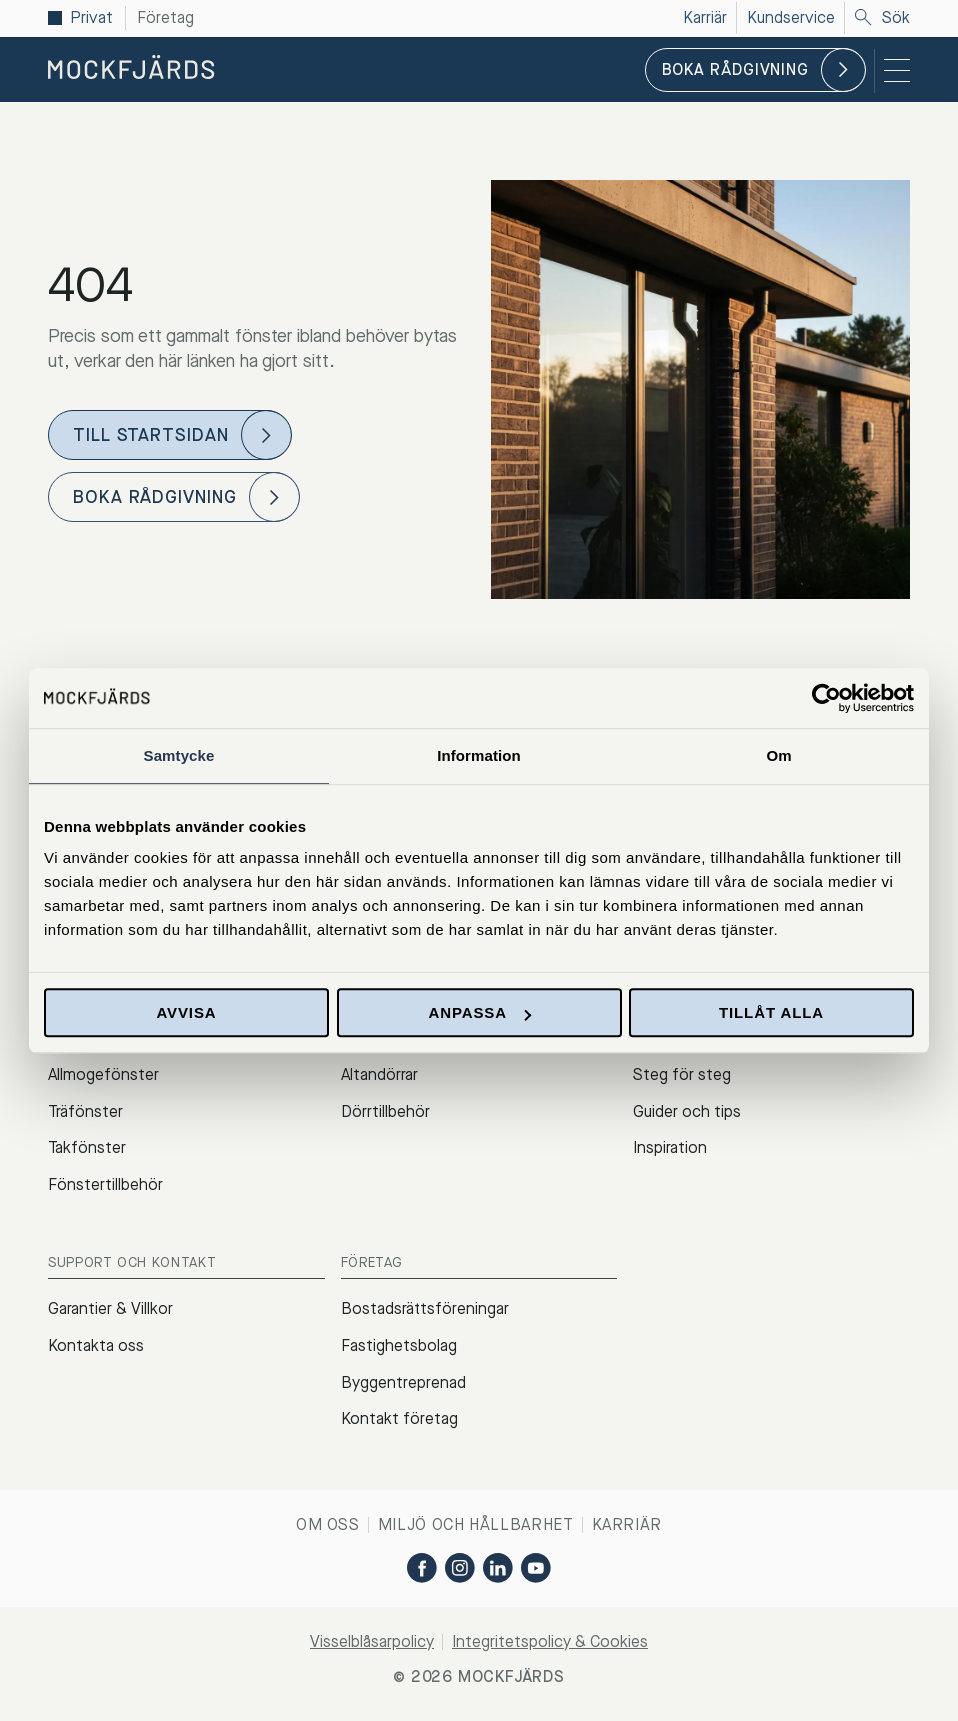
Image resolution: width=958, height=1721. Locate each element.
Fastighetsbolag (399, 1345)
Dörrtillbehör (385, 1111)
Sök (882, 18)
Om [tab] (778, 755)
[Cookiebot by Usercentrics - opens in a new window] (826, 698)
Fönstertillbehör (105, 1184)
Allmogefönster (103, 1074)
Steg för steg (682, 1074)
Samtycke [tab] (179, 755)
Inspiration (670, 1147)
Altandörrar (379, 1074)
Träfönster (85, 1111)
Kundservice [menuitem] (791, 17)
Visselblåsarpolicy (372, 1641)
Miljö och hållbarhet (476, 1524)
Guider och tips (687, 1111)
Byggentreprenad (403, 1382)
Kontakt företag (399, 1418)
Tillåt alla (771, 1012)
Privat (91, 18)
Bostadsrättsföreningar (425, 1308)
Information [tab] (479, 755)
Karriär (627, 1524)
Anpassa (479, 1012)
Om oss (328, 1524)
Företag (165, 18)
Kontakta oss (96, 1345)
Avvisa (186, 1012)
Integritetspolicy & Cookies (550, 1641)
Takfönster (87, 1147)
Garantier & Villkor (110, 1308)
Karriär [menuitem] (705, 17)
